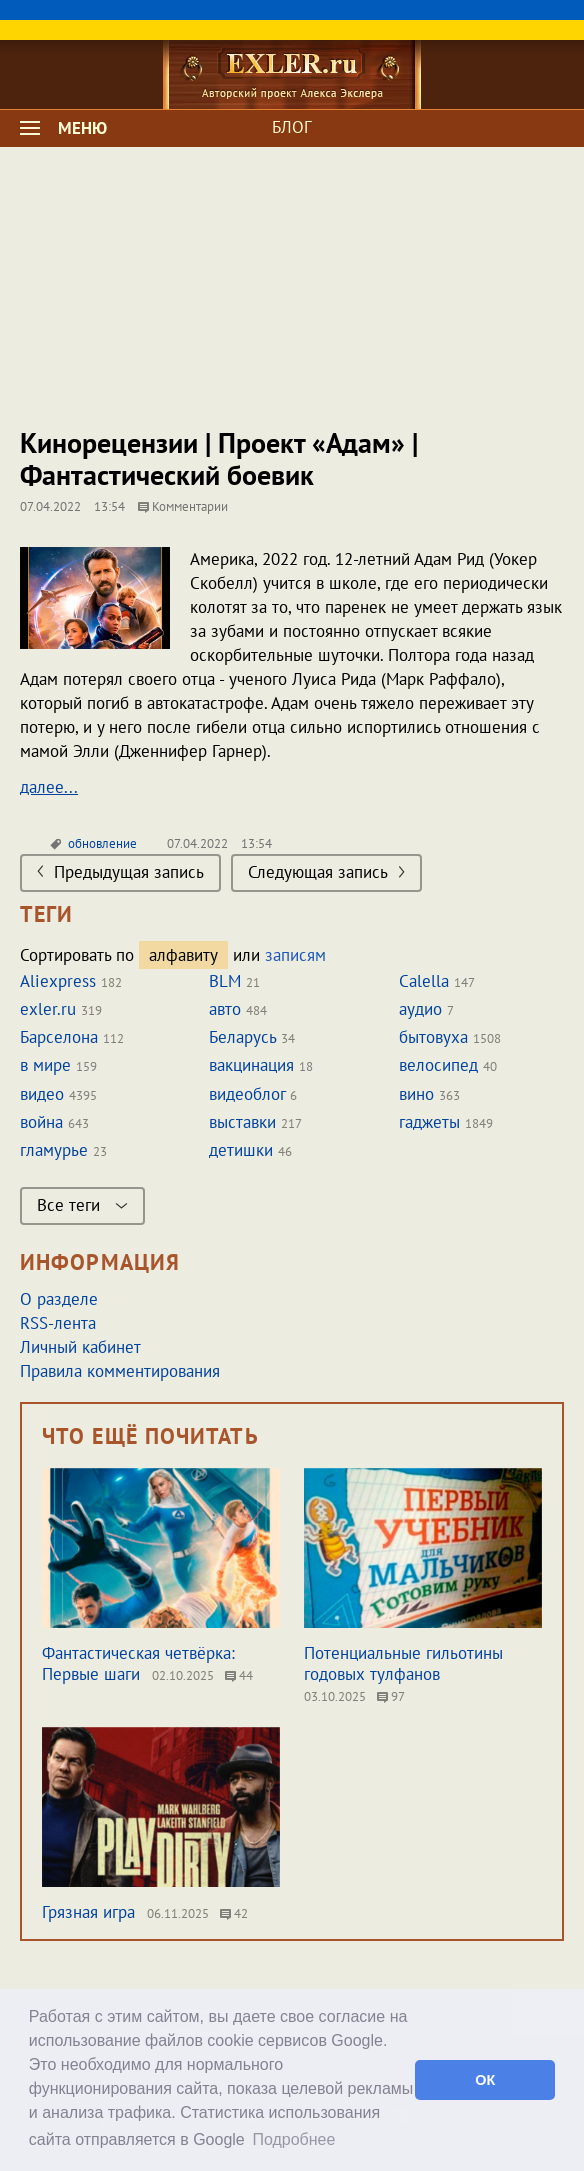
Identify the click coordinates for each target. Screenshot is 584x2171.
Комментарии (183, 506)
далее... (49, 787)
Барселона (59, 1037)
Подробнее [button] (293, 2139)
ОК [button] (485, 2080)
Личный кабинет (80, 1347)
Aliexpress (58, 981)
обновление (102, 843)
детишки (241, 1150)
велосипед (438, 1065)
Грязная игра (88, 1912)
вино (416, 1094)
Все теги (82, 1205)
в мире (45, 1065)
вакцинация (251, 1065)
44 (239, 1675)
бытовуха (433, 1037)
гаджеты (429, 1122)
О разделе (59, 1299)
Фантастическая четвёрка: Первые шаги (138, 1663)
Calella (424, 981)
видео (42, 1094)
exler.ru (48, 1009)
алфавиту (183, 955)
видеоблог (247, 1094)
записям (295, 955)
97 (391, 1696)
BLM (225, 981)
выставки (242, 1122)
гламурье (54, 1150)
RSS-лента (58, 1323)
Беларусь (242, 1037)
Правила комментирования (120, 1371)
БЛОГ (292, 127)
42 (234, 1913)
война (41, 1122)
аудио (420, 1009)
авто (225, 1009)
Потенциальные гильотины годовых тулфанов (403, 1663)
